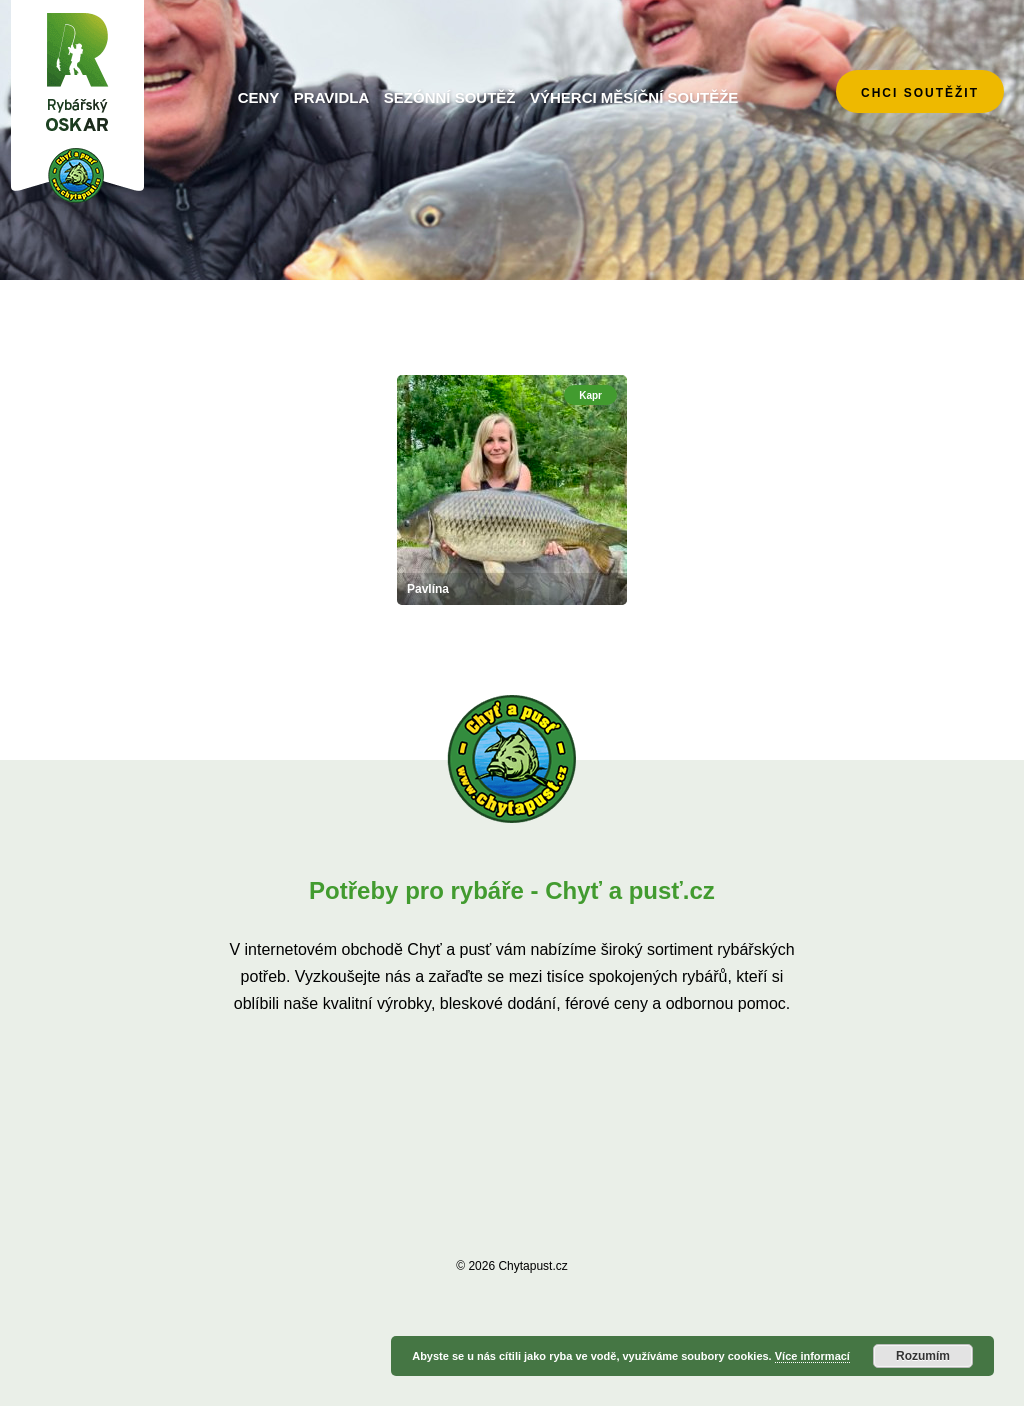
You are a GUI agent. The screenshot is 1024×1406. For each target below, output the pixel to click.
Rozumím (923, 1356)
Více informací (812, 1356)
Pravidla (332, 97)
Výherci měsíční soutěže (634, 97)
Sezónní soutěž (450, 97)
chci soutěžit (920, 93)
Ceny (259, 97)
